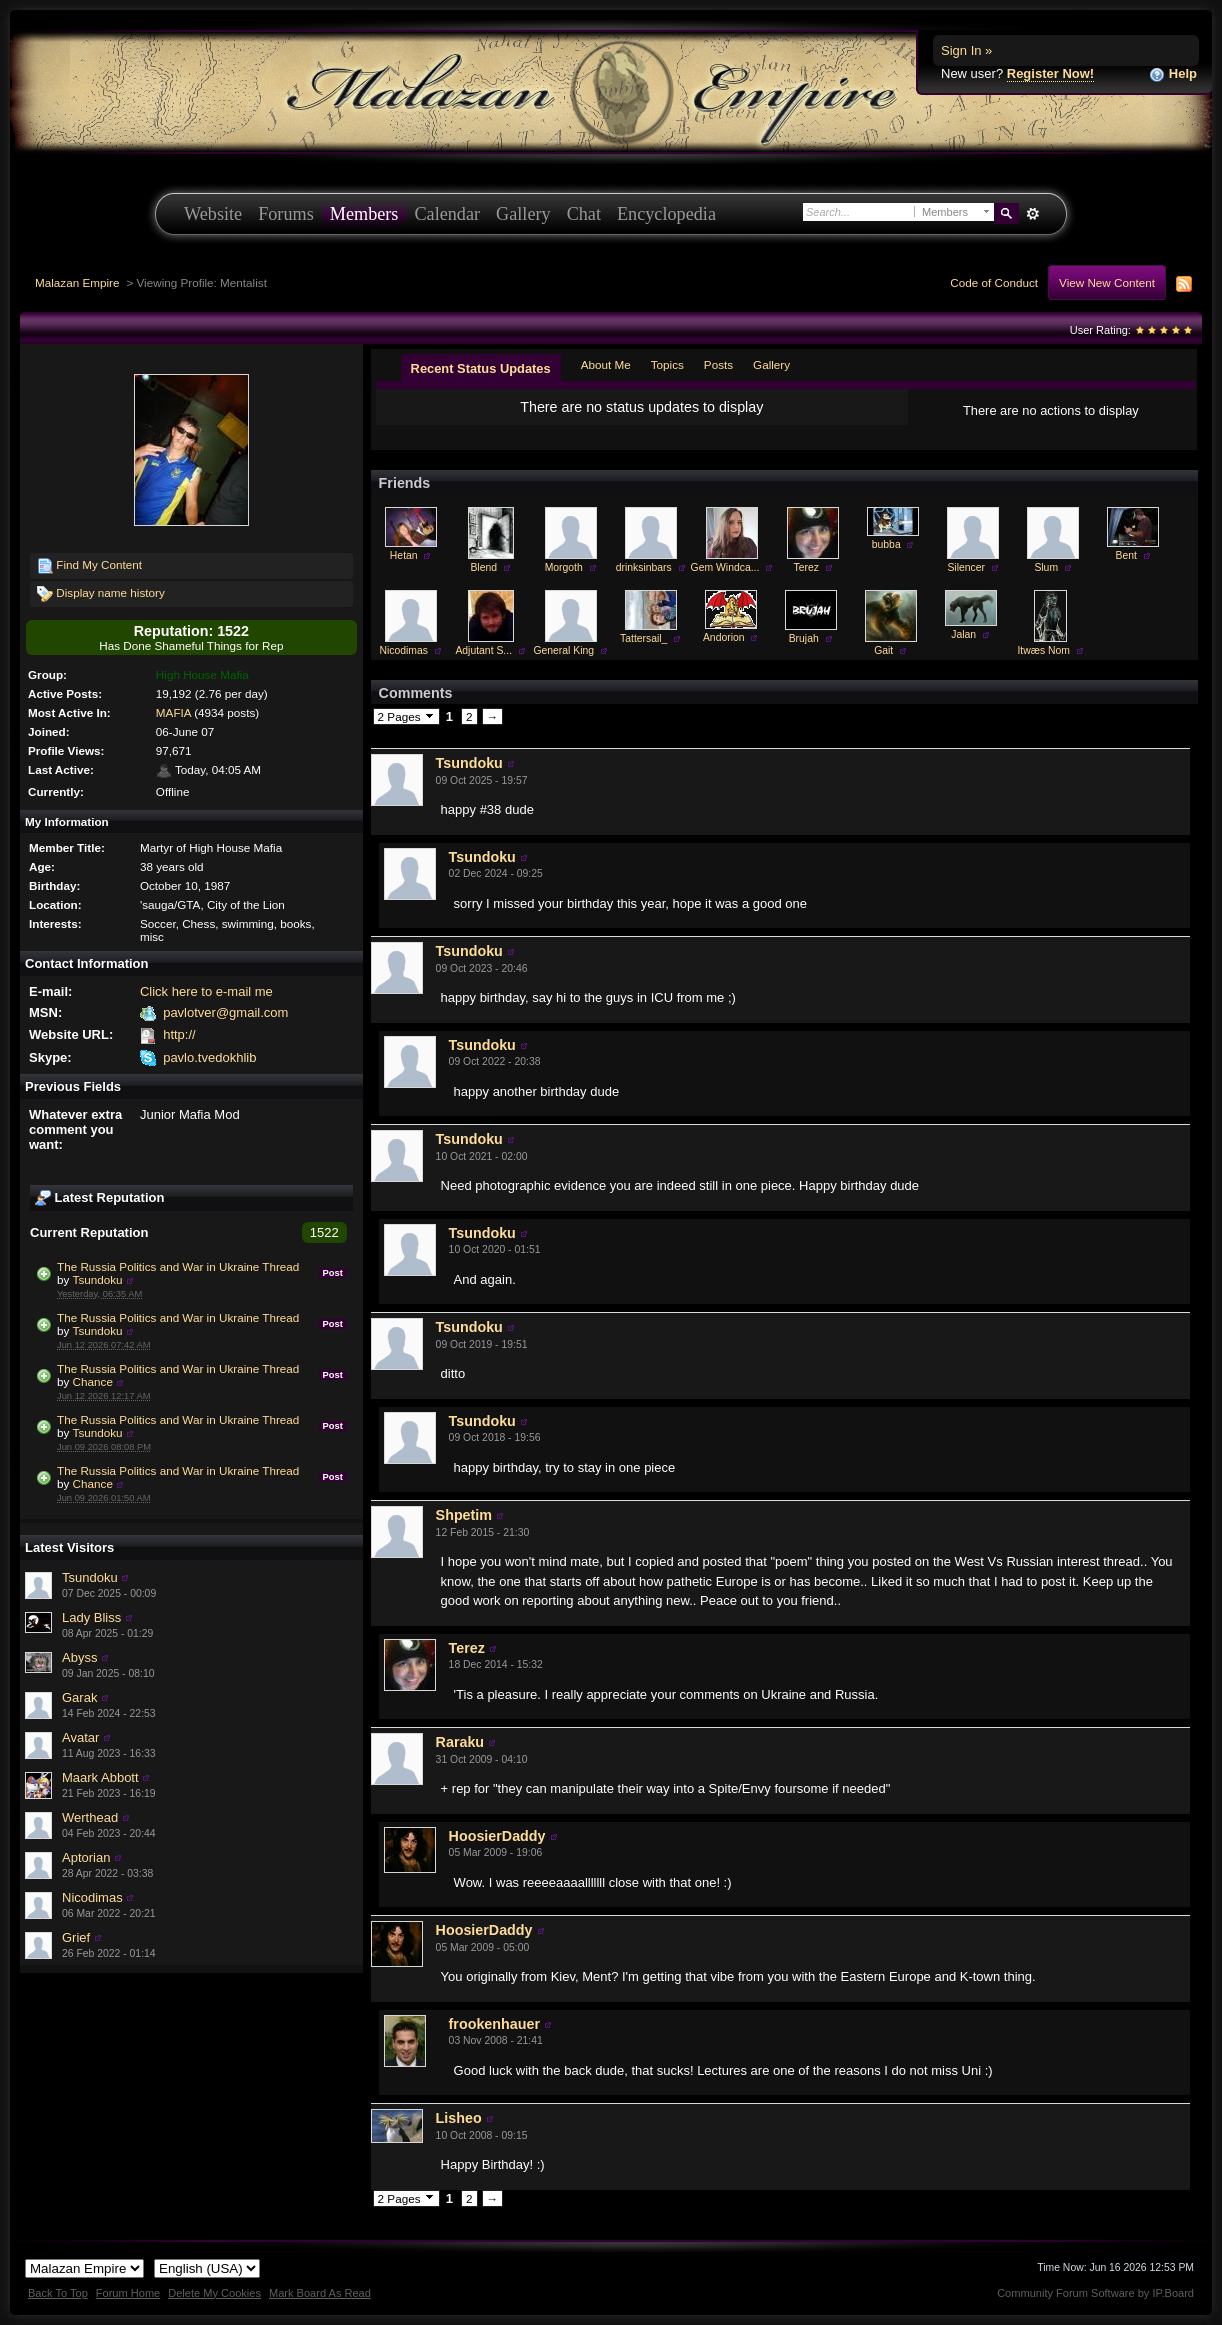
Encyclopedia (666, 214)
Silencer (966, 567)
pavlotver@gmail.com (225, 1012)
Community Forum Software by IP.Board (1095, 2293)
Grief (76, 1937)
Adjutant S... (483, 650)
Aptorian (86, 1857)
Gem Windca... (725, 567)
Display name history (101, 594)
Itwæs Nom (1043, 650)
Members (364, 214)
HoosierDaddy (497, 1836)
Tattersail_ (643, 638)
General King (563, 650)
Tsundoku (98, 1279)
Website (213, 214)
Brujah (804, 638)
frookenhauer (494, 2024)
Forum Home (128, 2293)
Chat (584, 214)
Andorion (724, 637)
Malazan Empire (77, 282)
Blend (483, 567)
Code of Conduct (994, 282)
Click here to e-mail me (206, 991)
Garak (79, 1697)
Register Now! (1050, 73)
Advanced (1032, 214)
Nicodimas (92, 1897)
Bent (1126, 555)
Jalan (963, 634)
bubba (886, 544)
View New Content (1107, 282)
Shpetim (464, 1515)
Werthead (90, 1817)
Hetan (404, 555)
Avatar (80, 1737)
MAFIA (173, 712)
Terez (806, 567)
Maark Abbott (100, 1777)
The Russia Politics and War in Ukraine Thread (178, 1266)
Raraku (460, 1742)
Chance (93, 1381)
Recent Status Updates (481, 368)
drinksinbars (644, 567)
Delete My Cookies (214, 2293)
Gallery (523, 214)
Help (1173, 74)
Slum (1046, 567)
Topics (667, 364)
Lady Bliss (91, 1617)
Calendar (447, 214)
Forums (286, 214)
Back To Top (58, 2293)
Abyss (79, 1657)
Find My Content (89, 566)
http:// (179, 1034)
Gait (883, 650)
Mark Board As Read (320, 2293)
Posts (718, 364)
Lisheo (459, 2118)
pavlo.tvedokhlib (209, 1057)
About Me (606, 364)
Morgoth (564, 567)
